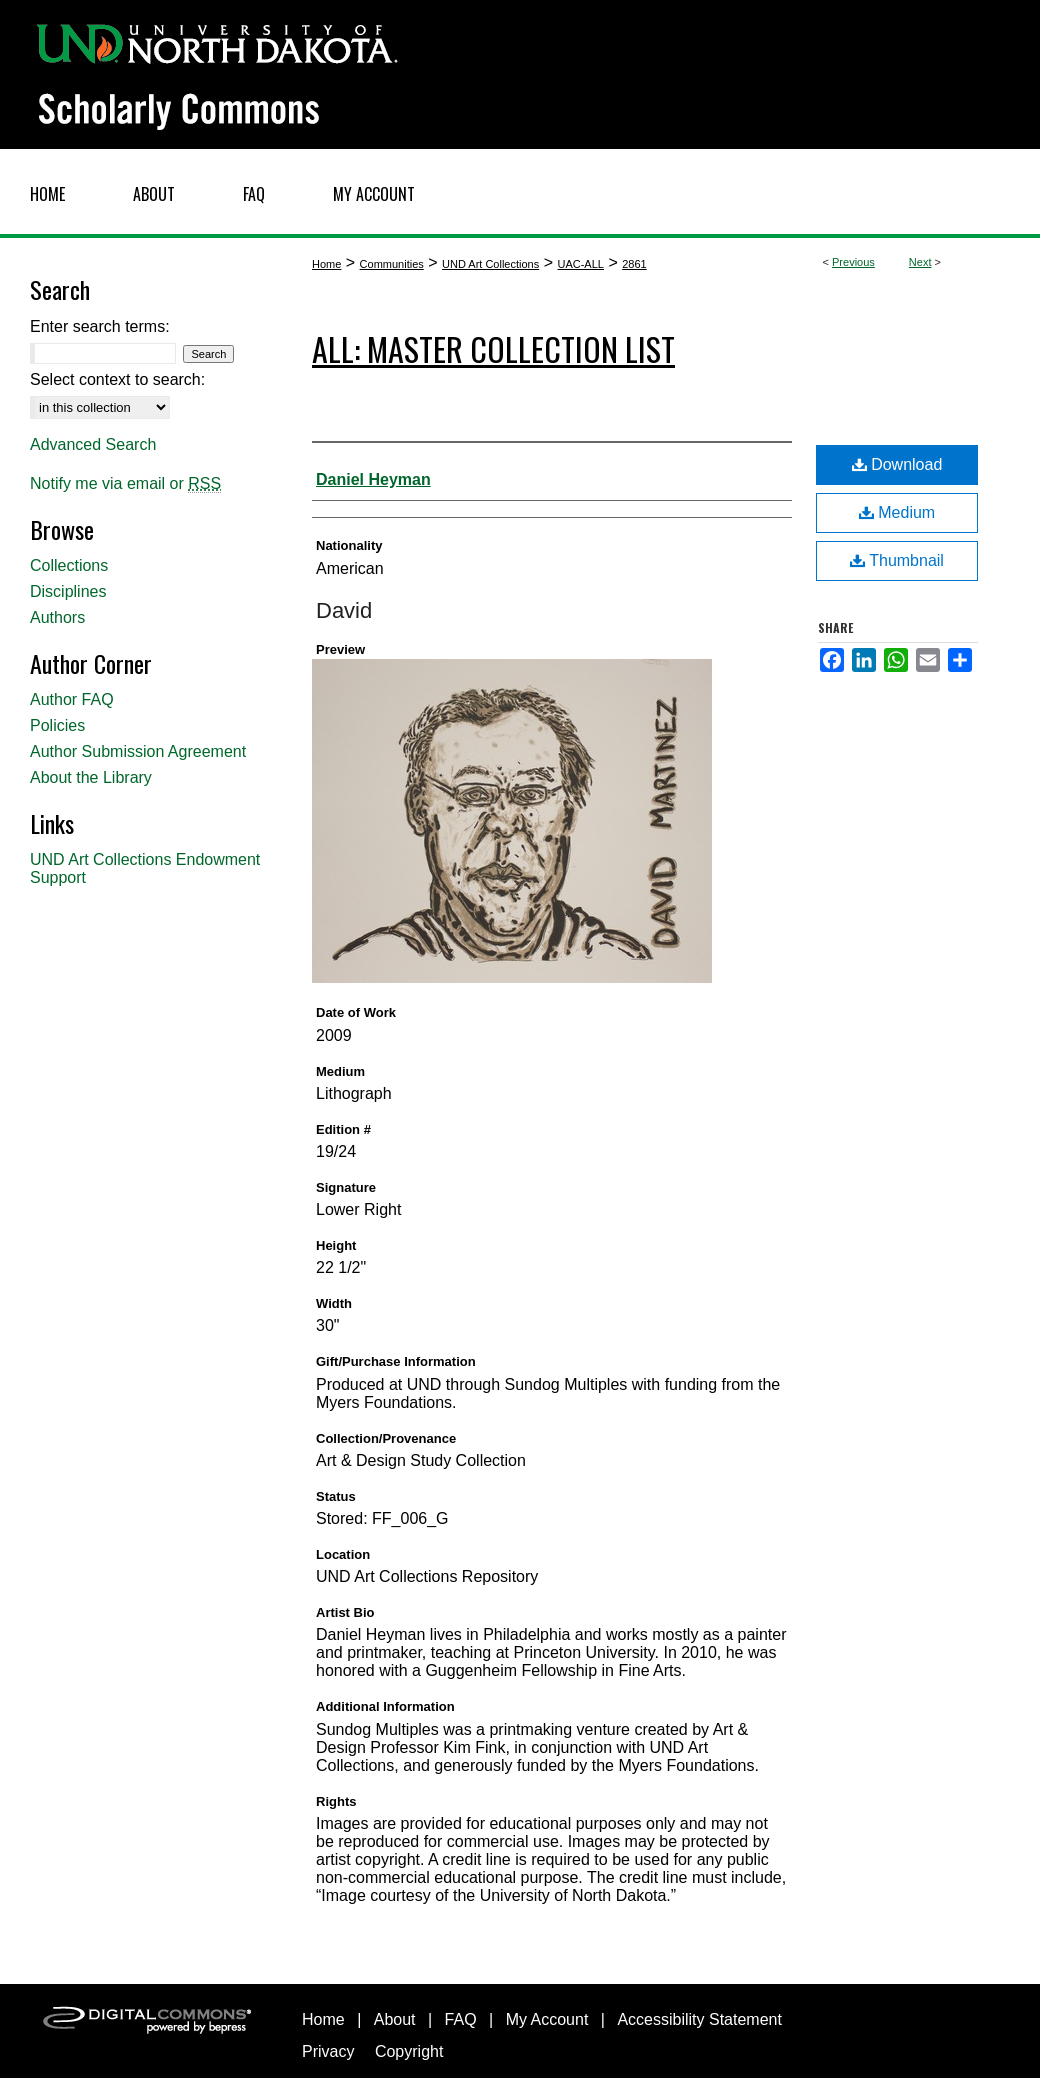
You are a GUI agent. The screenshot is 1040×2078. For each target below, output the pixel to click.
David (344, 610)
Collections (69, 565)
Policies (57, 725)
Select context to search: (117, 379)
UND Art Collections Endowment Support (145, 868)
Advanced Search (93, 444)
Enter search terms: (100, 326)
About (395, 2019)
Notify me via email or (125, 484)
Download (897, 464)
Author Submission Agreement (138, 751)
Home (326, 264)
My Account (547, 2019)
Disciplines (68, 591)
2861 (634, 264)
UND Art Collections (490, 264)
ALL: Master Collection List (493, 348)
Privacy (328, 2051)
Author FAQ (72, 699)
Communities (392, 264)
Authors (57, 617)
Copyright (409, 2051)
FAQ (461, 2019)
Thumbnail (897, 560)
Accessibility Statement (699, 2019)
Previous (853, 262)
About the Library (91, 777)
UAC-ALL (580, 264)
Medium (897, 512)
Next (920, 262)
